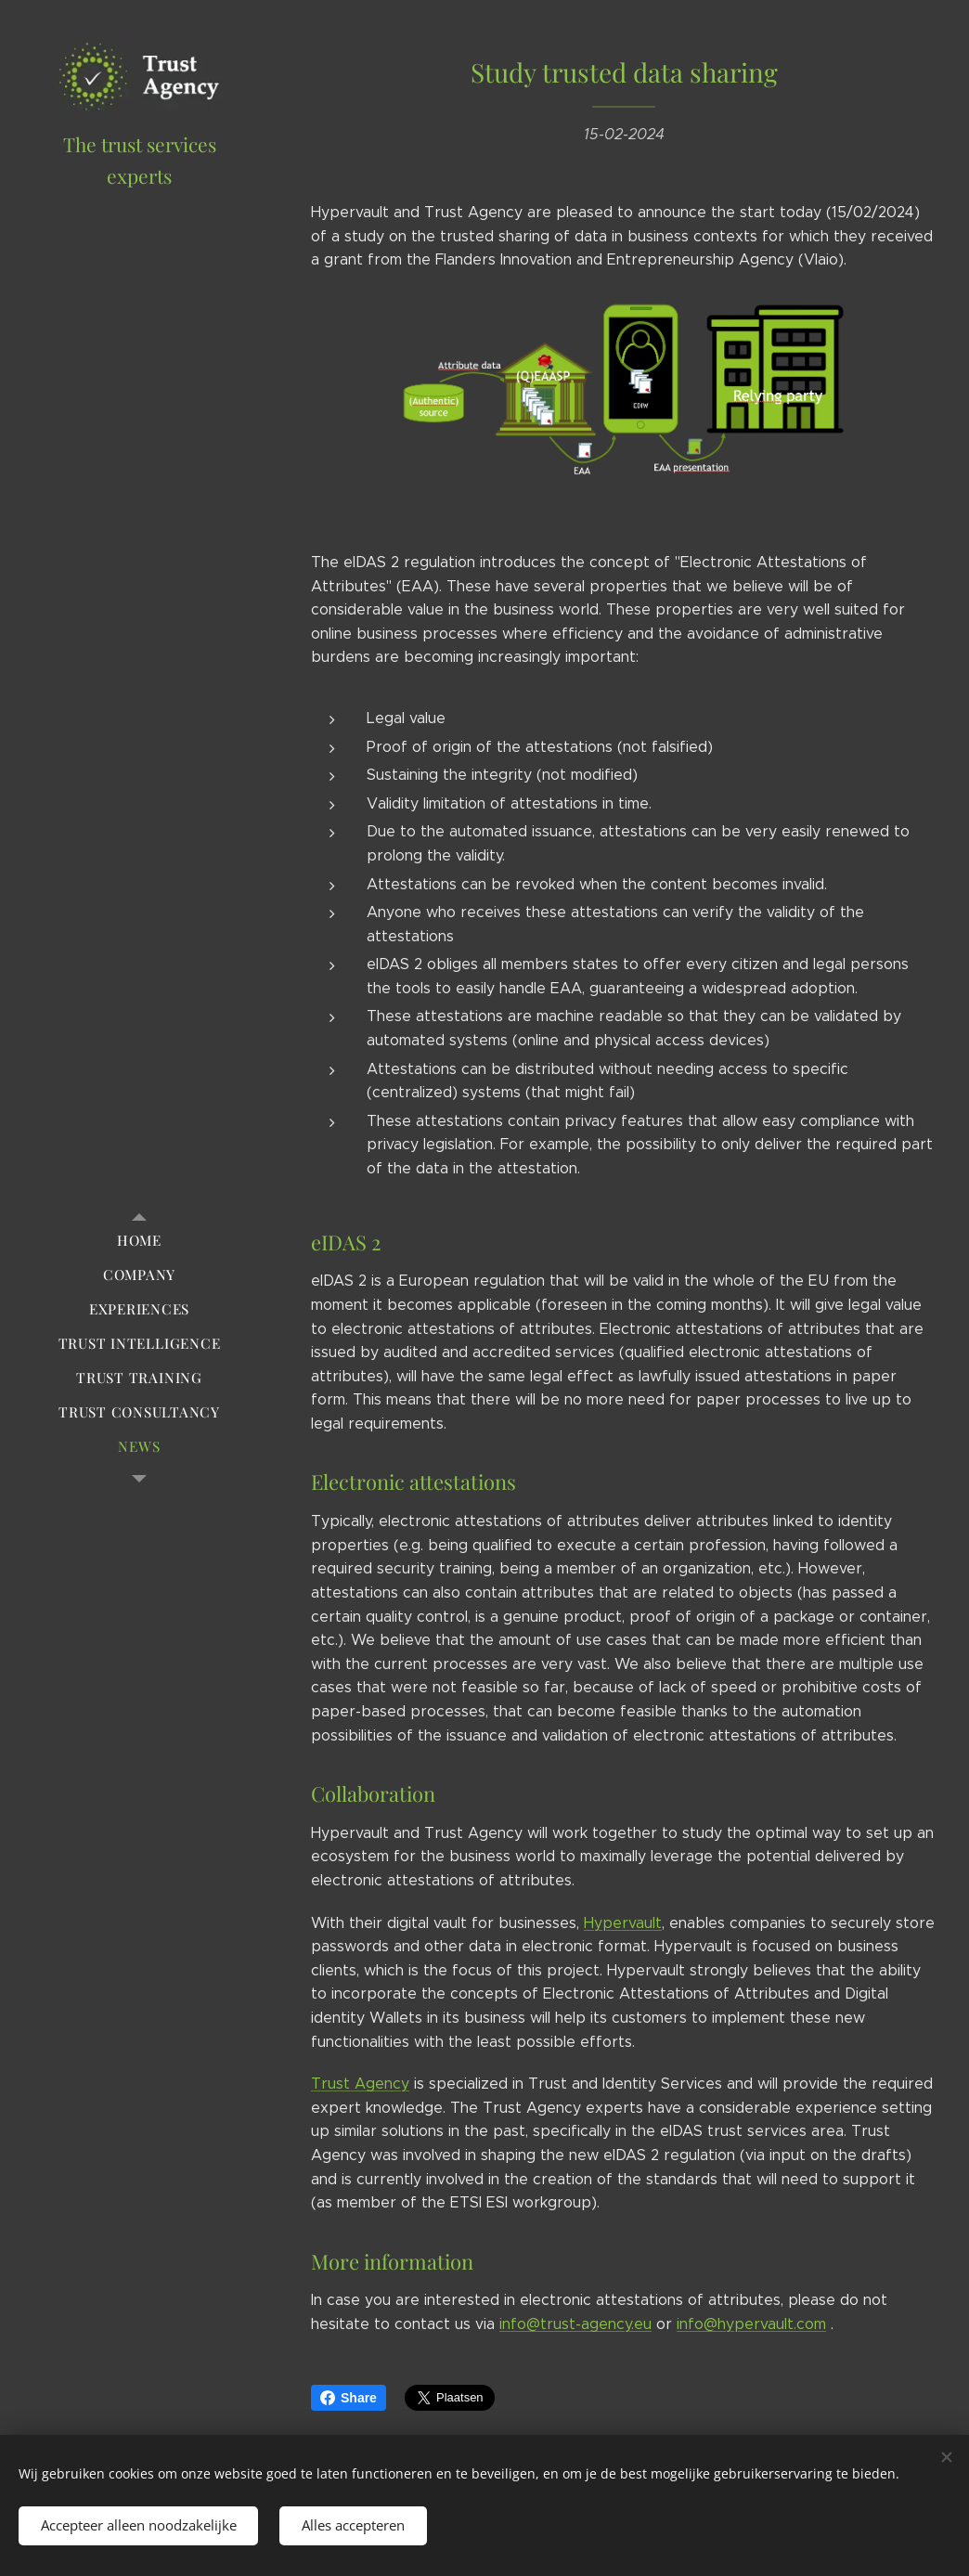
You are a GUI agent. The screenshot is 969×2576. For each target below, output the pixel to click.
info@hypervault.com (751, 2324)
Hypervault (623, 1923)
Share (348, 2397)
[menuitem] (139, 1240)
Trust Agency (360, 2083)
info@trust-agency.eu (575, 2324)
